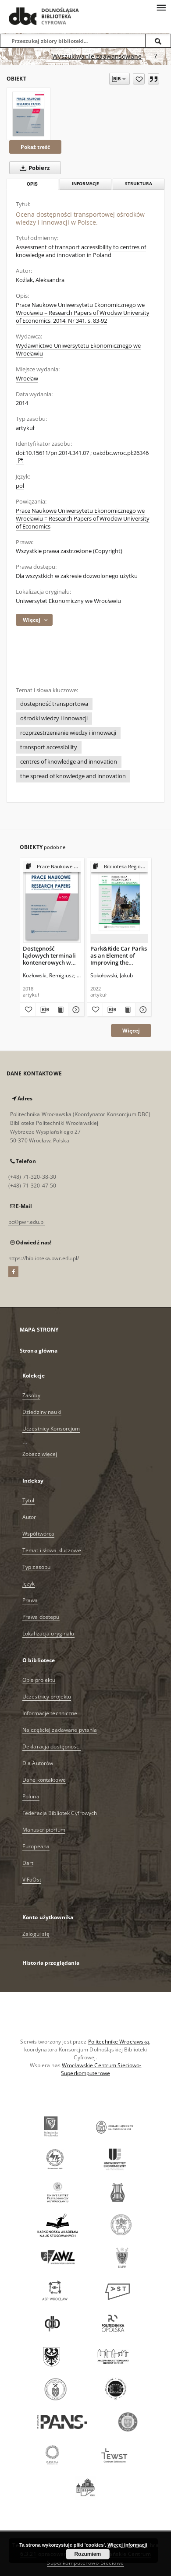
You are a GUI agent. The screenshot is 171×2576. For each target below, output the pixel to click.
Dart (27, 1863)
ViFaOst (31, 1879)
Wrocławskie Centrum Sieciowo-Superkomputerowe (101, 2069)
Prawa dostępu (41, 1617)
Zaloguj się (36, 1934)
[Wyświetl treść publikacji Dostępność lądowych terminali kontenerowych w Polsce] (60, 1009)
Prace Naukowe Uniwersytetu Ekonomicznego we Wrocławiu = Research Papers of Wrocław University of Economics (83, 518)
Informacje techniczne (50, 1713)
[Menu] (161, 7)
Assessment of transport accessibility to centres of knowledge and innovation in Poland (81, 251)
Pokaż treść (35, 147)
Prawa (30, 1600)
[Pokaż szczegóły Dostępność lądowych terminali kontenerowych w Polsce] (75, 1009)
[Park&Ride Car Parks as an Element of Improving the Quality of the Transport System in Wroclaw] (119, 901)
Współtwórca (38, 1533)
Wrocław (27, 378)
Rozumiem (87, 2554)
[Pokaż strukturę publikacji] (52, 866)
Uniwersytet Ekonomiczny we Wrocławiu (68, 601)
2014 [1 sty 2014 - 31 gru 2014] (22, 403)
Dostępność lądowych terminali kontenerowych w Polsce (49, 955)
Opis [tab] (32, 184)
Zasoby (31, 1395)
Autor (29, 1517)
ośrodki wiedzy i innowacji (54, 718)
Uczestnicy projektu (46, 1696)
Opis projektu (39, 1680)
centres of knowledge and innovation (68, 761)
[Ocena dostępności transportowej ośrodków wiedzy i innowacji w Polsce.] (28, 113)
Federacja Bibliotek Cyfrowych (59, 1813)
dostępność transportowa (54, 704)
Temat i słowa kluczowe (51, 1550)
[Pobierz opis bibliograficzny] (44, 1009)
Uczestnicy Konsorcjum (51, 1428)
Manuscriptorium (43, 1829)
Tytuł (28, 1500)
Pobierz (33, 167)
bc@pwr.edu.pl (26, 1222)
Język (28, 1583)
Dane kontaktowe (44, 1779)
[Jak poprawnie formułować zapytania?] (155, 56)
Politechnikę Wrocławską (119, 2041)
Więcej (131, 1030)
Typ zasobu (36, 1567)
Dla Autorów (37, 1763)
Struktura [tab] (138, 184)
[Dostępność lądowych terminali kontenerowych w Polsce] (52, 901)
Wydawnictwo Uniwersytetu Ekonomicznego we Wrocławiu (78, 349)
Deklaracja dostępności (51, 1746)
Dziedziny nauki (41, 1412)
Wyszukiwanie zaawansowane (97, 56)
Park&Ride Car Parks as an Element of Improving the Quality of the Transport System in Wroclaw (118, 955)
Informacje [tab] (85, 184)
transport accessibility (48, 747)
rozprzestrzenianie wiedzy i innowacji (68, 733)
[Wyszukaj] (158, 41)
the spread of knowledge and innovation (73, 776)
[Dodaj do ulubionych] (139, 79)
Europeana (36, 1846)
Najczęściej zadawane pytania (59, 1730)
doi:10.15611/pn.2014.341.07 (52, 453)
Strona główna (39, 1350)
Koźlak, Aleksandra (40, 280)
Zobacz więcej (39, 1454)
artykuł (25, 428)
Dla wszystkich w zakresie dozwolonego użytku (77, 576)
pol (20, 486)
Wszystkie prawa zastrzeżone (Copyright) (69, 551)
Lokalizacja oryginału (48, 1633)
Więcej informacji (127, 2545)
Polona (30, 1796)
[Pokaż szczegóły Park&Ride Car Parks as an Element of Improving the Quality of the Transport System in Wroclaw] (142, 1009)
